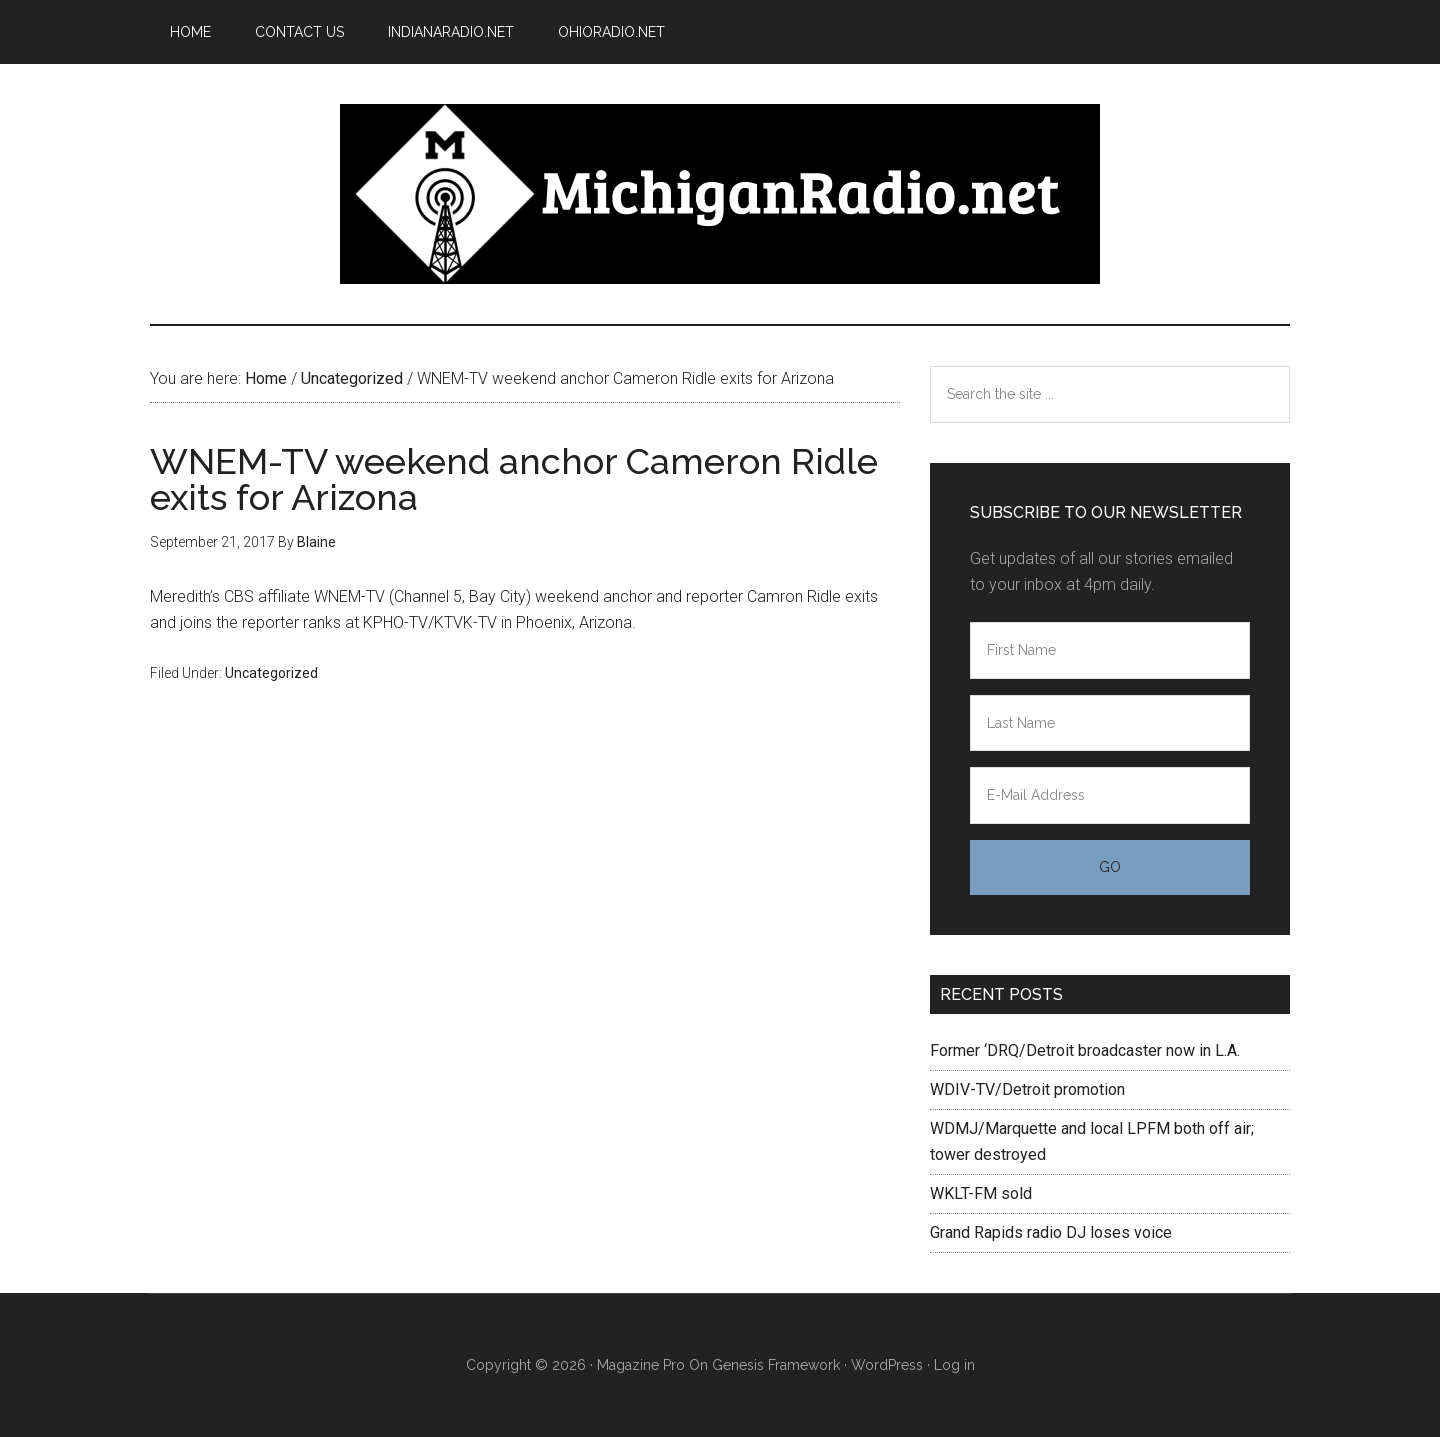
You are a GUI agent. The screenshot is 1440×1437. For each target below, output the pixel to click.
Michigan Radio (720, 194)
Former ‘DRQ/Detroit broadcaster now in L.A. (1085, 1050)
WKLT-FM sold (981, 1193)
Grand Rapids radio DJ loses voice (1051, 1232)
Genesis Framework (776, 1365)
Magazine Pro (641, 1365)
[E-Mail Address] (1110, 795)
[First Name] (1110, 650)
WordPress (887, 1365)
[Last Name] (1110, 723)
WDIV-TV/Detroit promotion (1027, 1089)
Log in (954, 1365)
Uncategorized (271, 673)
